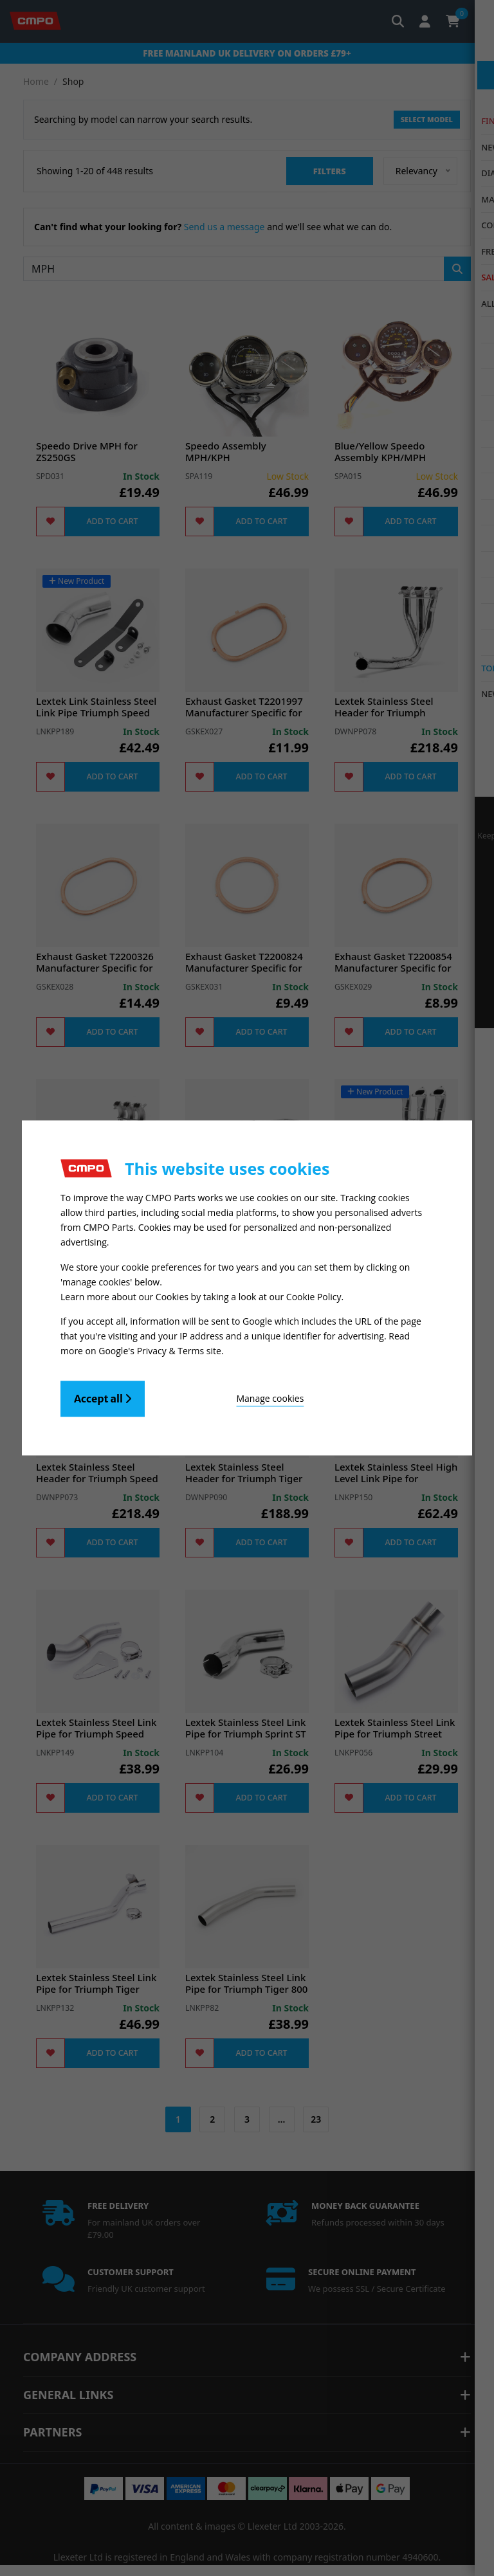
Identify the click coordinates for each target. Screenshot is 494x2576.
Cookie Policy (314, 1295)
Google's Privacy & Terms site (159, 1347)
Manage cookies (216, 1395)
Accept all (102, 1395)
